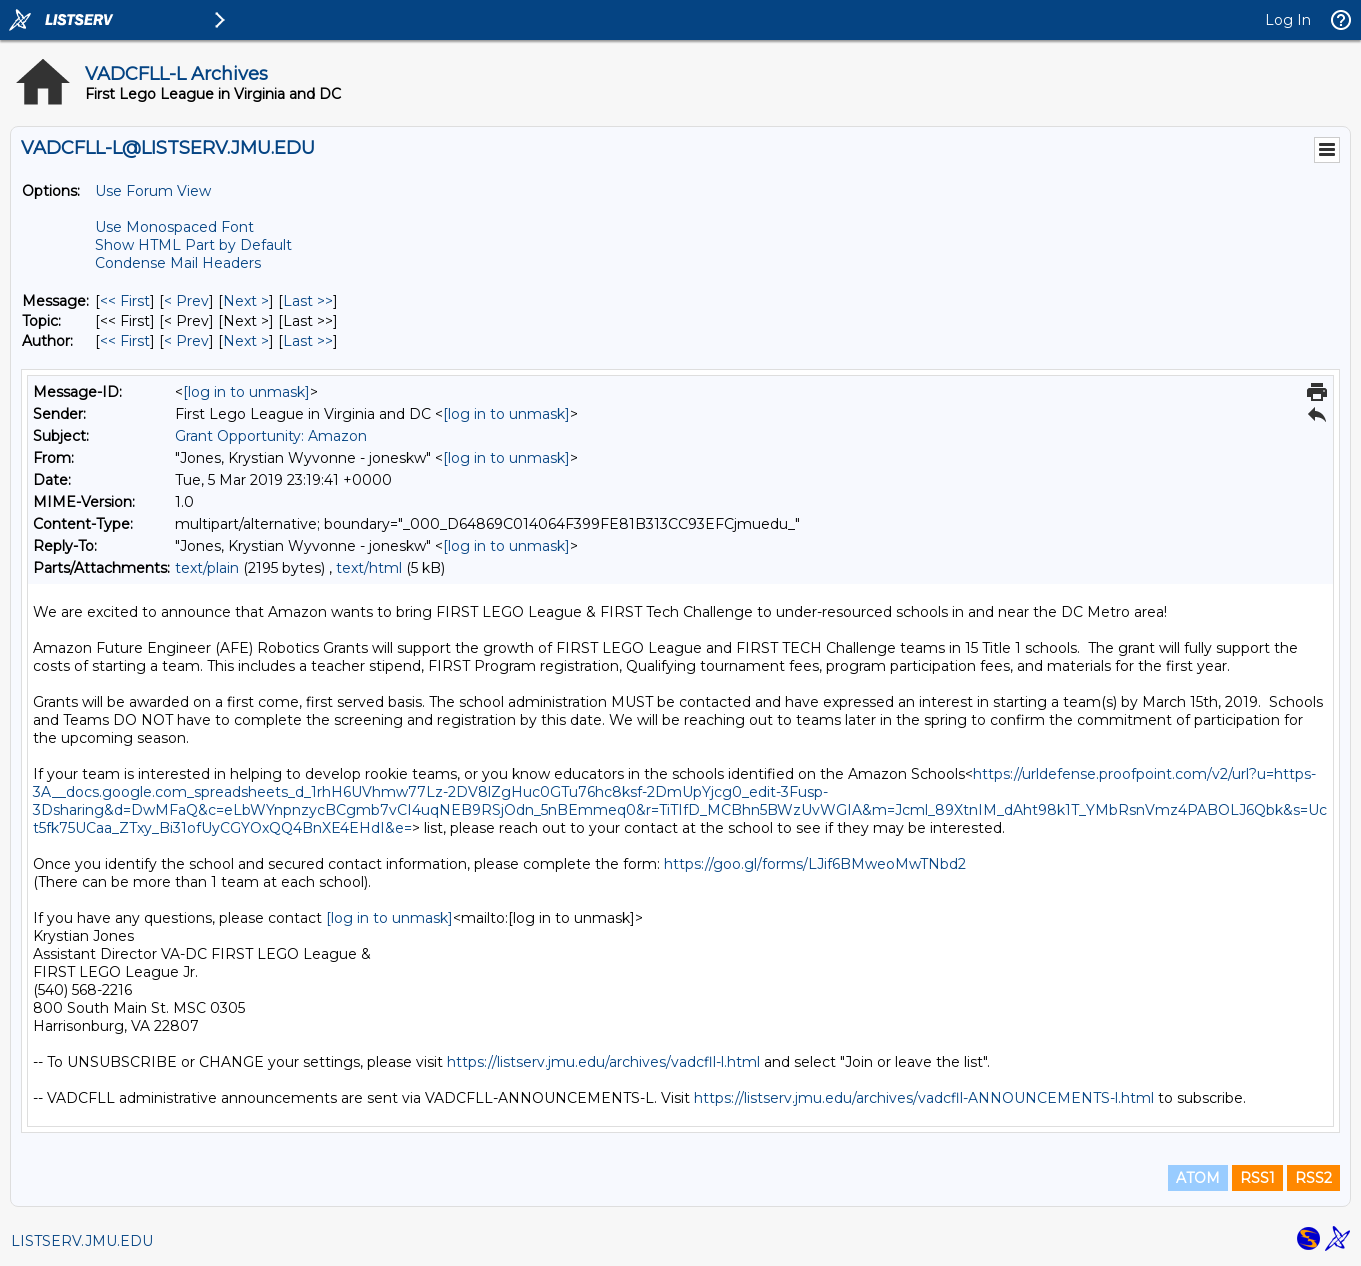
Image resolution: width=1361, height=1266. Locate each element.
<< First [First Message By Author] (125, 341)
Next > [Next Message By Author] (246, 341)
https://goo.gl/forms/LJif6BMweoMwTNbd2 (815, 864)
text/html (369, 568)
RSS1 (1257, 1178)
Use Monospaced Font (174, 227)
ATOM (1198, 1178)
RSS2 (1313, 1178)
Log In (1288, 20)
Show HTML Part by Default (193, 245)
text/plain (207, 568)
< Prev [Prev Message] (186, 301)
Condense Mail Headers (178, 263)
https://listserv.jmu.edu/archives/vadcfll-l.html (603, 1062)
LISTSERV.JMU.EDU (82, 1241)
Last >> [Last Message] (308, 301)
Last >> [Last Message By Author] (308, 341)
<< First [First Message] (125, 301)
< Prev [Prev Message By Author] (186, 341)
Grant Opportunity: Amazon (271, 436)
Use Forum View (153, 191)
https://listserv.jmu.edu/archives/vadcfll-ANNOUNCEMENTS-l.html (924, 1098)
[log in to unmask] (246, 392)
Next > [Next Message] (246, 301)
